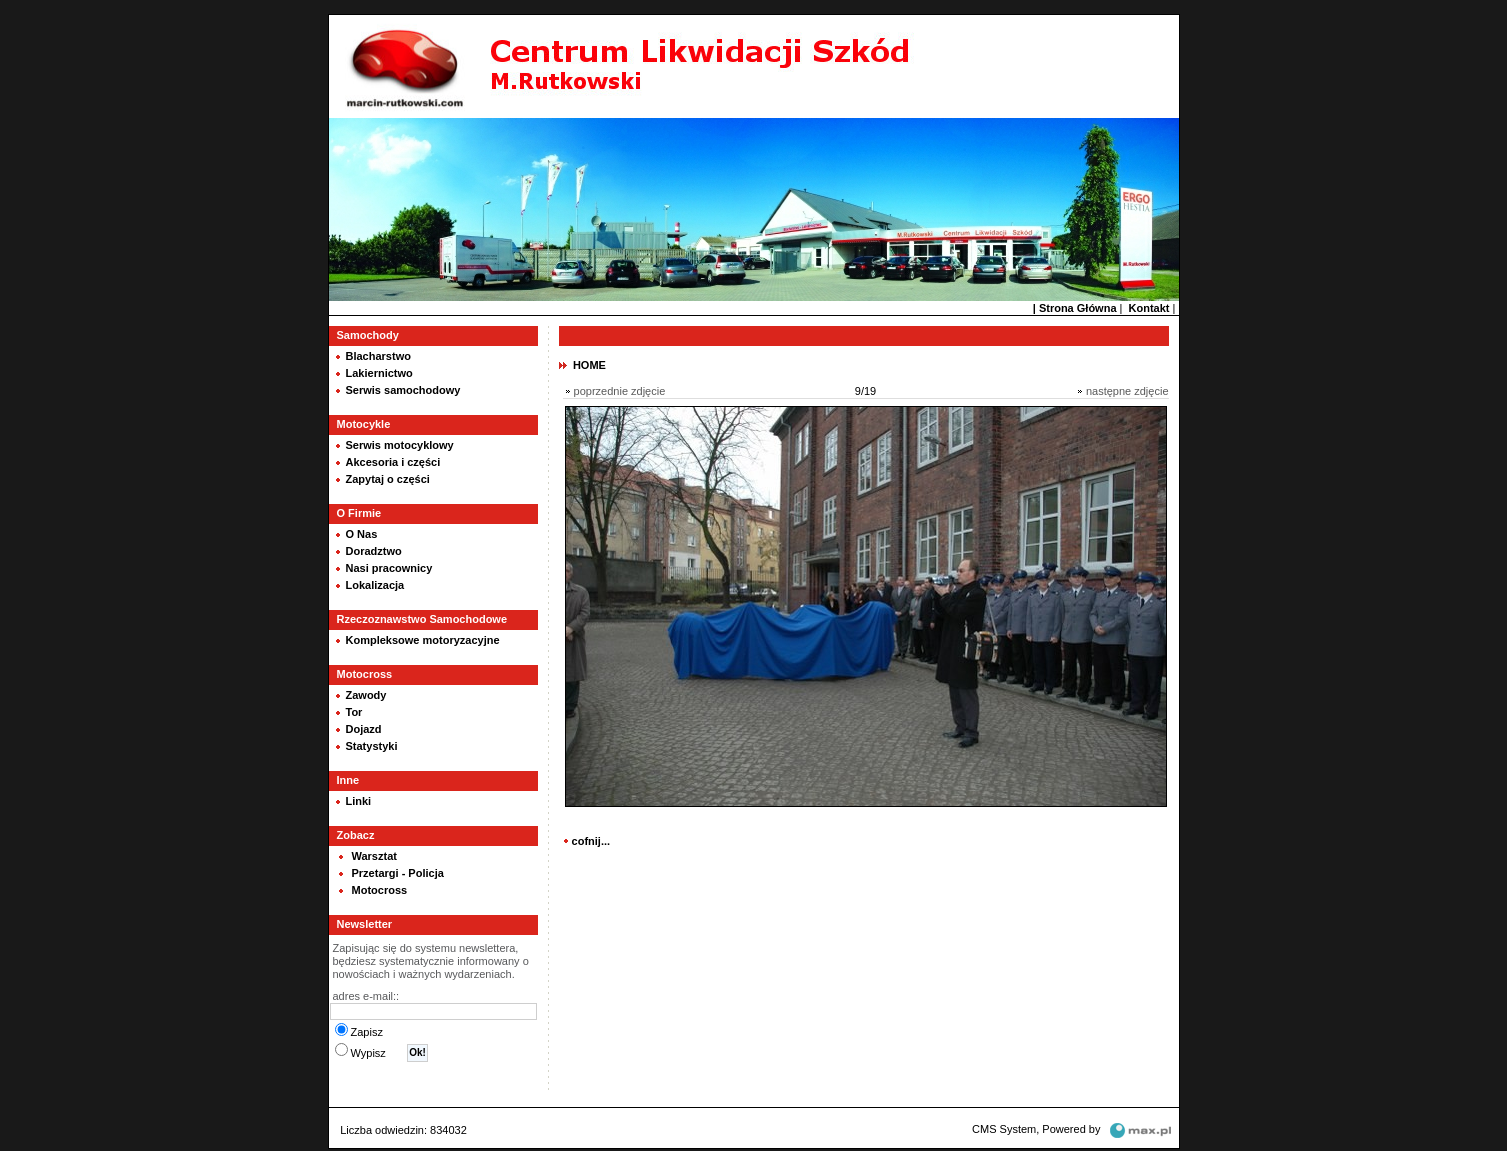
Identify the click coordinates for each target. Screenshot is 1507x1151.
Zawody (366, 693)
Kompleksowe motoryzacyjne (423, 638)
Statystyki (372, 744)
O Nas (362, 532)
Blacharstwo (378, 354)
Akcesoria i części (393, 460)
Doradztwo (374, 549)
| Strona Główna (1075, 306)
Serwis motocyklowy (400, 443)
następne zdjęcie (1127, 389)
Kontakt (1149, 306)
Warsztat (374, 854)
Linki (359, 799)
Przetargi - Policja (398, 871)
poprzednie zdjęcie (620, 389)
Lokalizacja (375, 583)
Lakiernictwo (379, 371)
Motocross (380, 888)
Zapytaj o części (388, 477)
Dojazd (364, 727)
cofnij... (591, 839)
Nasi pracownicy (389, 566)
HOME (589, 363)
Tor (354, 710)
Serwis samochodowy (403, 388)
